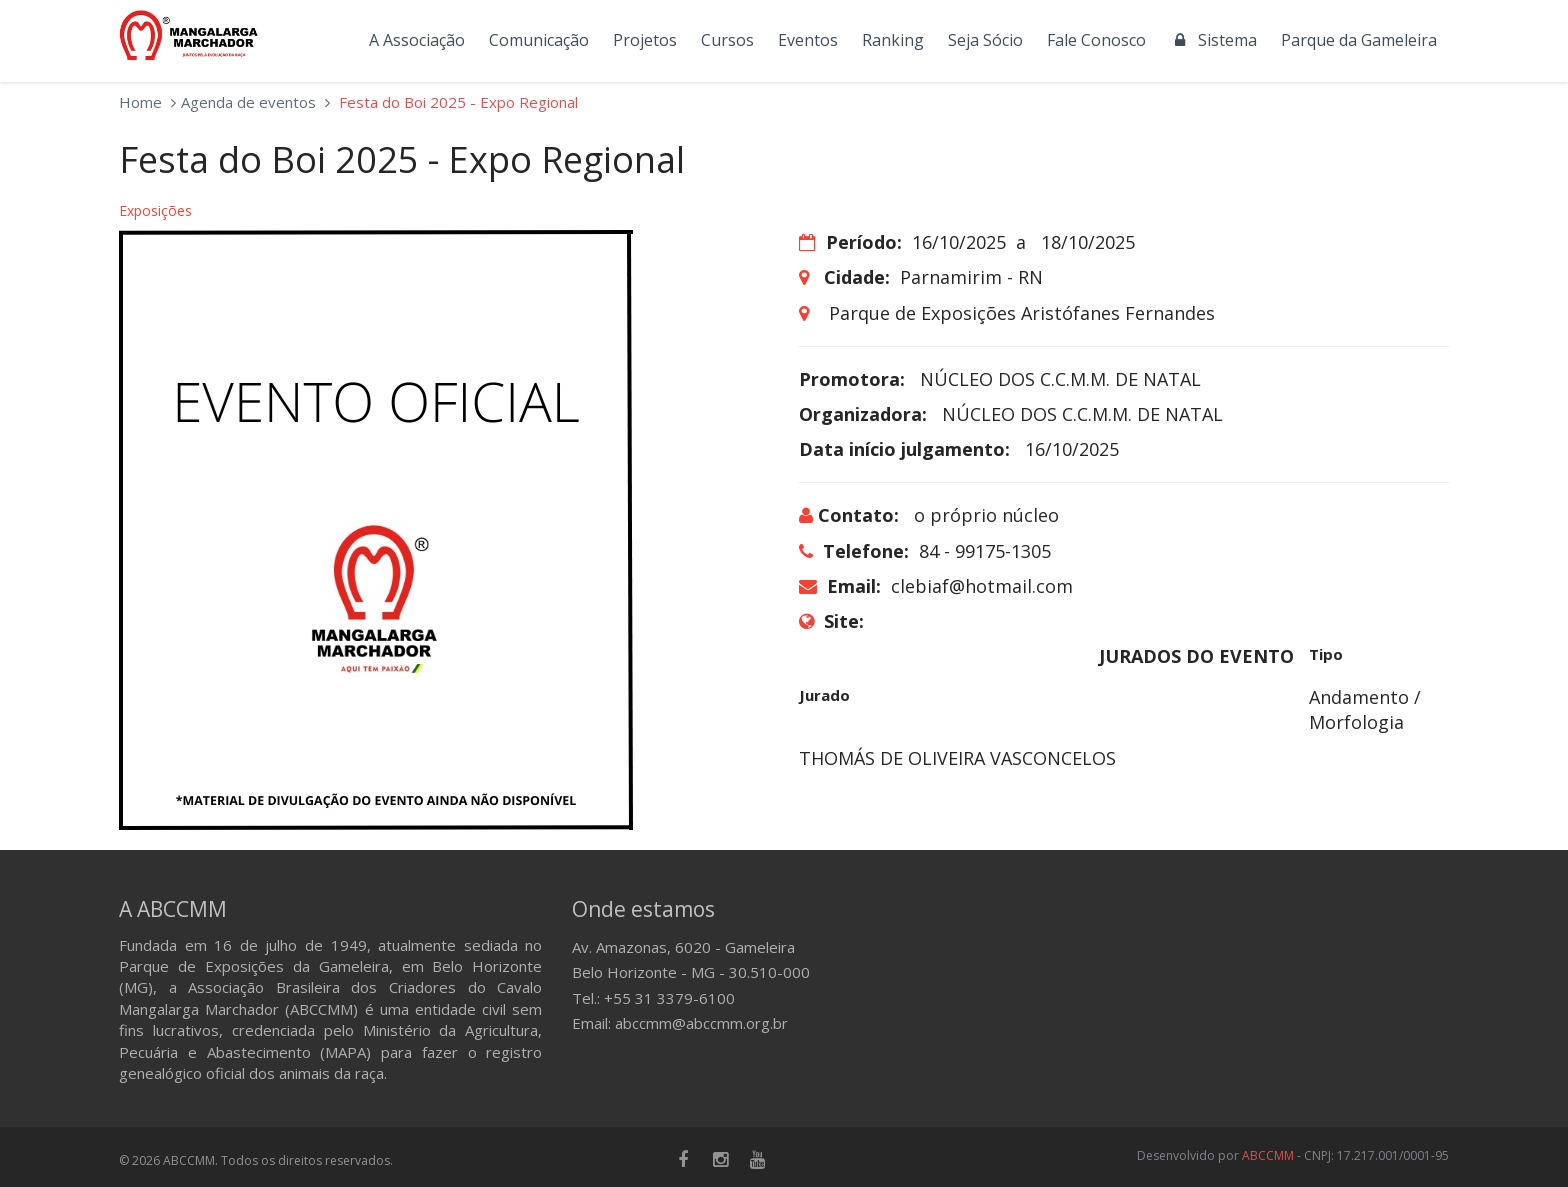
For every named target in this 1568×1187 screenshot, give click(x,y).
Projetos (645, 40)
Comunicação (539, 40)
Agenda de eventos (248, 102)
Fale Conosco (1096, 40)
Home (140, 102)
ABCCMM (1268, 1155)
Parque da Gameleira (1359, 40)
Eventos (808, 40)
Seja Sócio (985, 40)
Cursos (727, 40)
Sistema (1213, 40)
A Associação (417, 40)
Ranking (893, 40)
